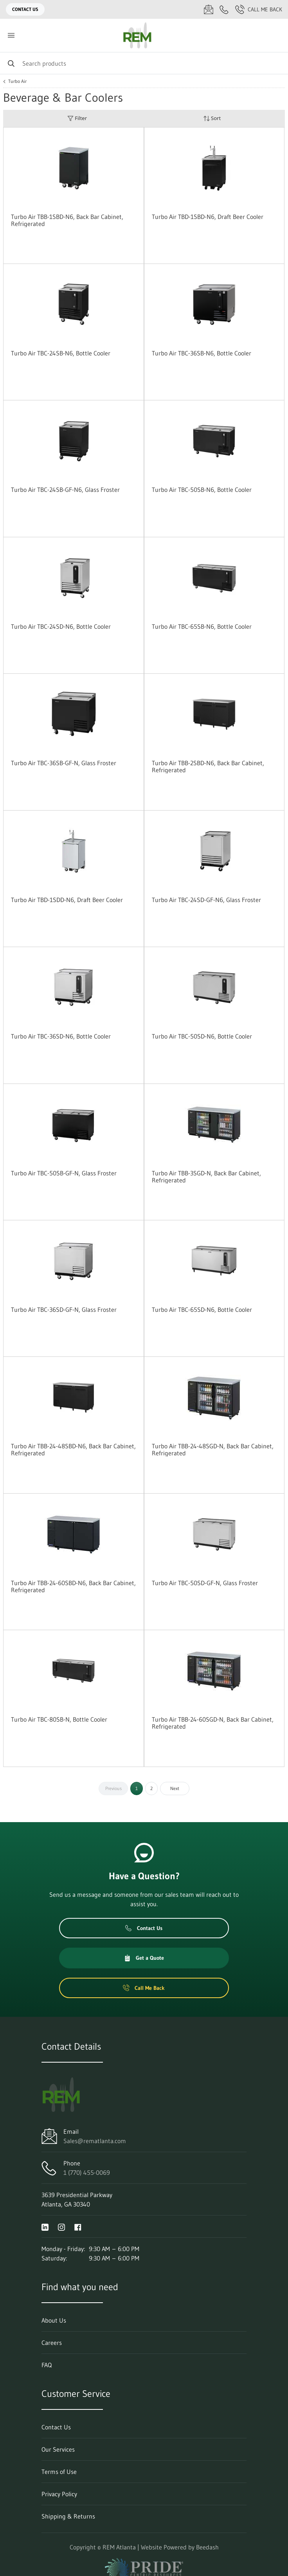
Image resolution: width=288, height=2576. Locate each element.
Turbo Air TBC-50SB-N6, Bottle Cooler (202, 489)
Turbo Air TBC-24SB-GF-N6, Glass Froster (65, 489)
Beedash (207, 2547)
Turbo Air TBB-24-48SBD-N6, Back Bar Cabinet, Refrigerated (73, 1449)
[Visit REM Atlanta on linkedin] (45, 2226)
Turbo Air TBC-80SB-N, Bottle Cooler (59, 1719)
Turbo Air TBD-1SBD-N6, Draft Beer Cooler (207, 216)
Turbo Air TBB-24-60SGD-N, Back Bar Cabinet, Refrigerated (213, 1723)
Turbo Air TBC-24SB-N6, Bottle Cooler (60, 353)
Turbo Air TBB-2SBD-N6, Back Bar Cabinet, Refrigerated (208, 766)
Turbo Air (17, 81)
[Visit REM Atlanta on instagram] (61, 2226)
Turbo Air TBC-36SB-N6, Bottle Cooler (201, 353)
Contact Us (25, 9)
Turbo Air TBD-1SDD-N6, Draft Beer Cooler (67, 899)
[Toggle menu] (11, 35)
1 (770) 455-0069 (86, 2172)
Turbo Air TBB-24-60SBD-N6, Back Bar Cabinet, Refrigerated (73, 1586)
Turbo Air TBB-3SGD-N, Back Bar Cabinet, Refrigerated (206, 1177)
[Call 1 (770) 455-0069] (224, 9)
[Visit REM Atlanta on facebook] (77, 2226)
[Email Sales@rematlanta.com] (208, 9)
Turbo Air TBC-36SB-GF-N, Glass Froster (63, 762)
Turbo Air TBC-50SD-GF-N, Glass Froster (205, 1582)
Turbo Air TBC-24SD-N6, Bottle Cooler (61, 626)
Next (174, 1788)
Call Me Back (258, 9)
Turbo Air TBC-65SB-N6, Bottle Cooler (202, 626)
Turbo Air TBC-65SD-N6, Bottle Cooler (202, 1309)
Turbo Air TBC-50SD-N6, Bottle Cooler (202, 1036)
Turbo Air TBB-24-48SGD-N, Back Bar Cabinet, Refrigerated (213, 1449)
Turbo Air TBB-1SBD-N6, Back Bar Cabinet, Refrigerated (67, 220)
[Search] (144, 63)
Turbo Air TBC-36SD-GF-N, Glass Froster (64, 1309)
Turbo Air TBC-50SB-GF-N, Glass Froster (64, 1173)
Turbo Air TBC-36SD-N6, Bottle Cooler (61, 1036)
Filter (77, 118)
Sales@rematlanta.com (94, 2141)
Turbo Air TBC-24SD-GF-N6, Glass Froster (206, 899)
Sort (212, 118)
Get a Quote (144, 1957)
